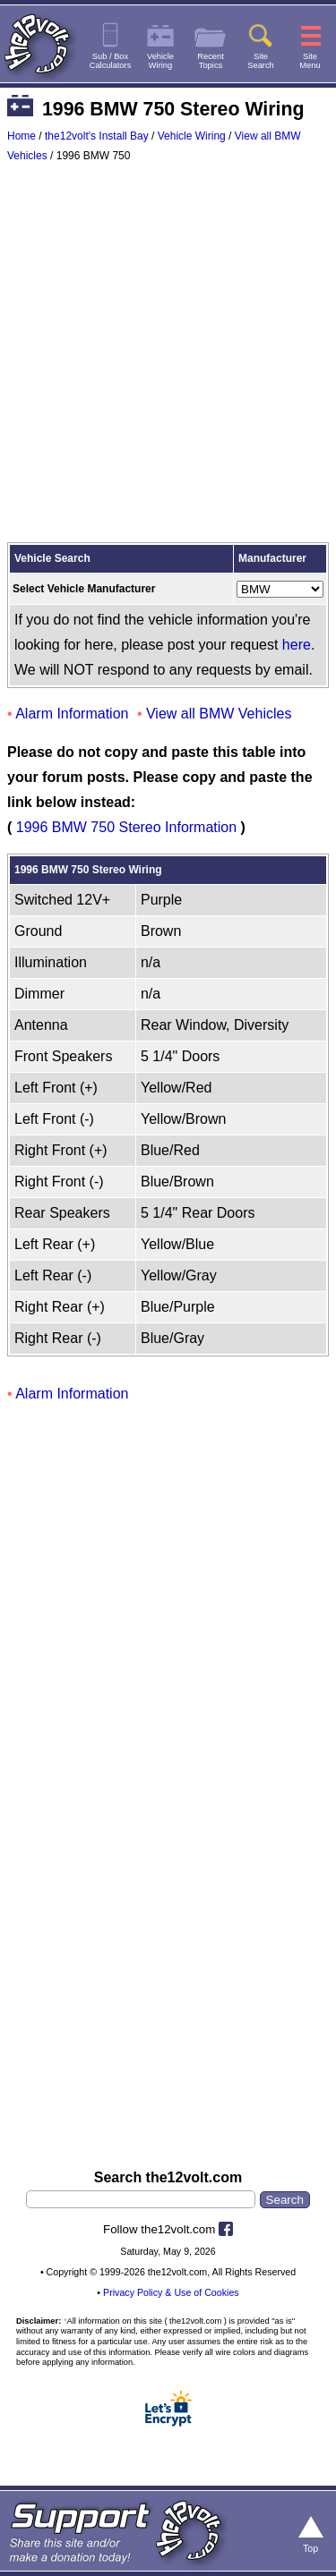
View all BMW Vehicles (218, 713)
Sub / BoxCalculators (111, 61)
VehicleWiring (160, 61)
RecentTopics (210, 61)
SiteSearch (260, 61)
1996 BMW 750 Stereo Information (126, 827)
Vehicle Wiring (192, 136)
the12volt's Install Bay (97, 136)
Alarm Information (71, 713)
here (296, 644)
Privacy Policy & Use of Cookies (171, 2292)
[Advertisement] (168, 356)
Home (21, 136)
